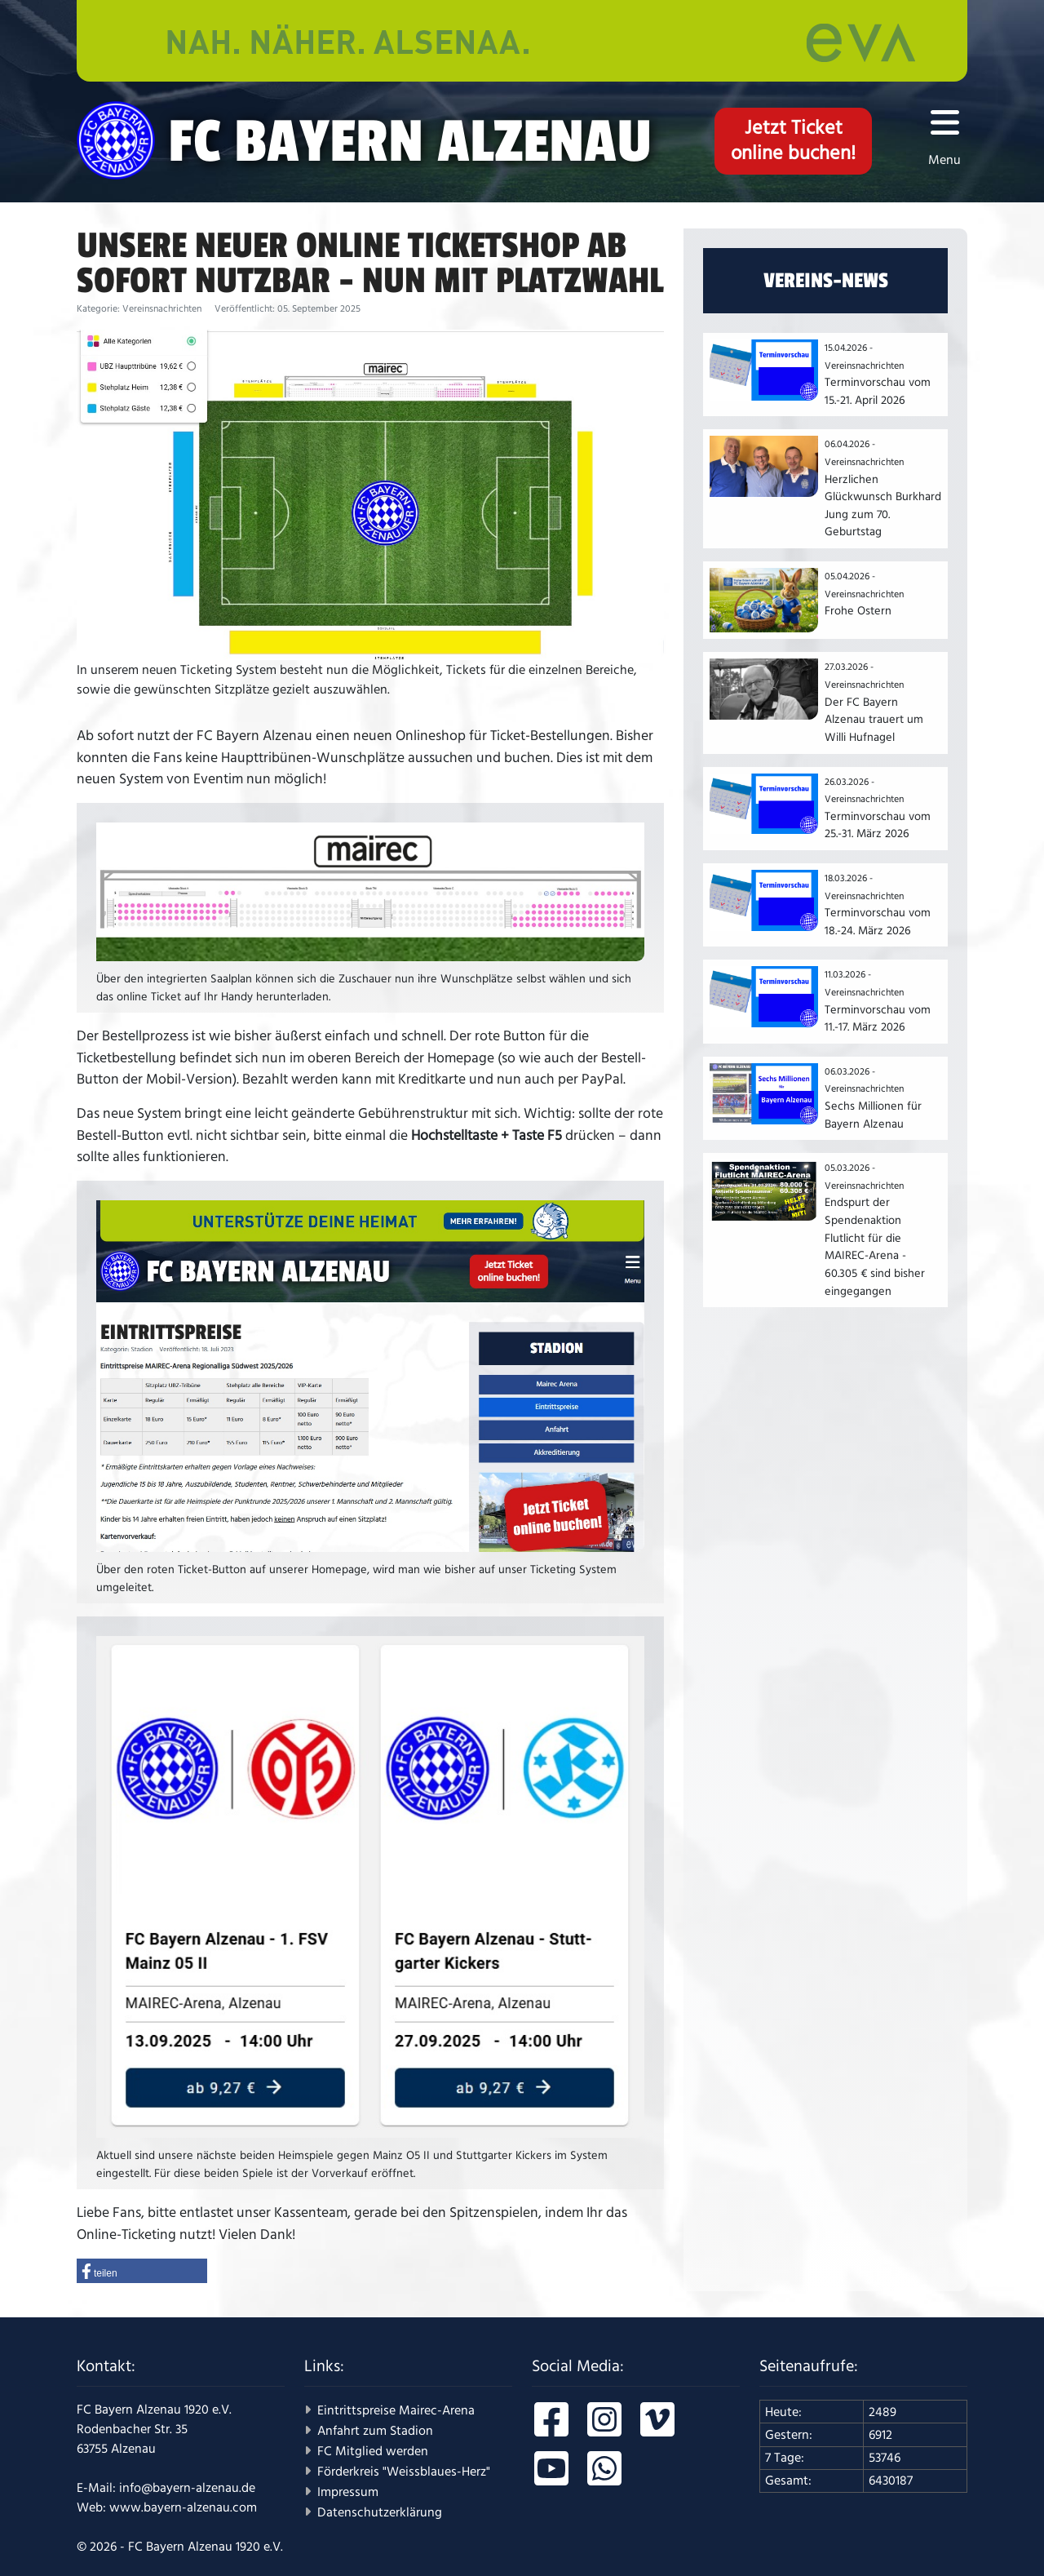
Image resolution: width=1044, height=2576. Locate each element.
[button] (142, 2271)
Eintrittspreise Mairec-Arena (396, 2410)
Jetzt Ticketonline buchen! (793, 140)
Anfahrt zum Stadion (375, 2431)
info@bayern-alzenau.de (187, 2488)
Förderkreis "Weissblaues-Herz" (403, 2472)
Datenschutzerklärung (379, 2512)
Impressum (347, 2492)
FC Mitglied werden (372, 2451)
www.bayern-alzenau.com (183, 2507)
